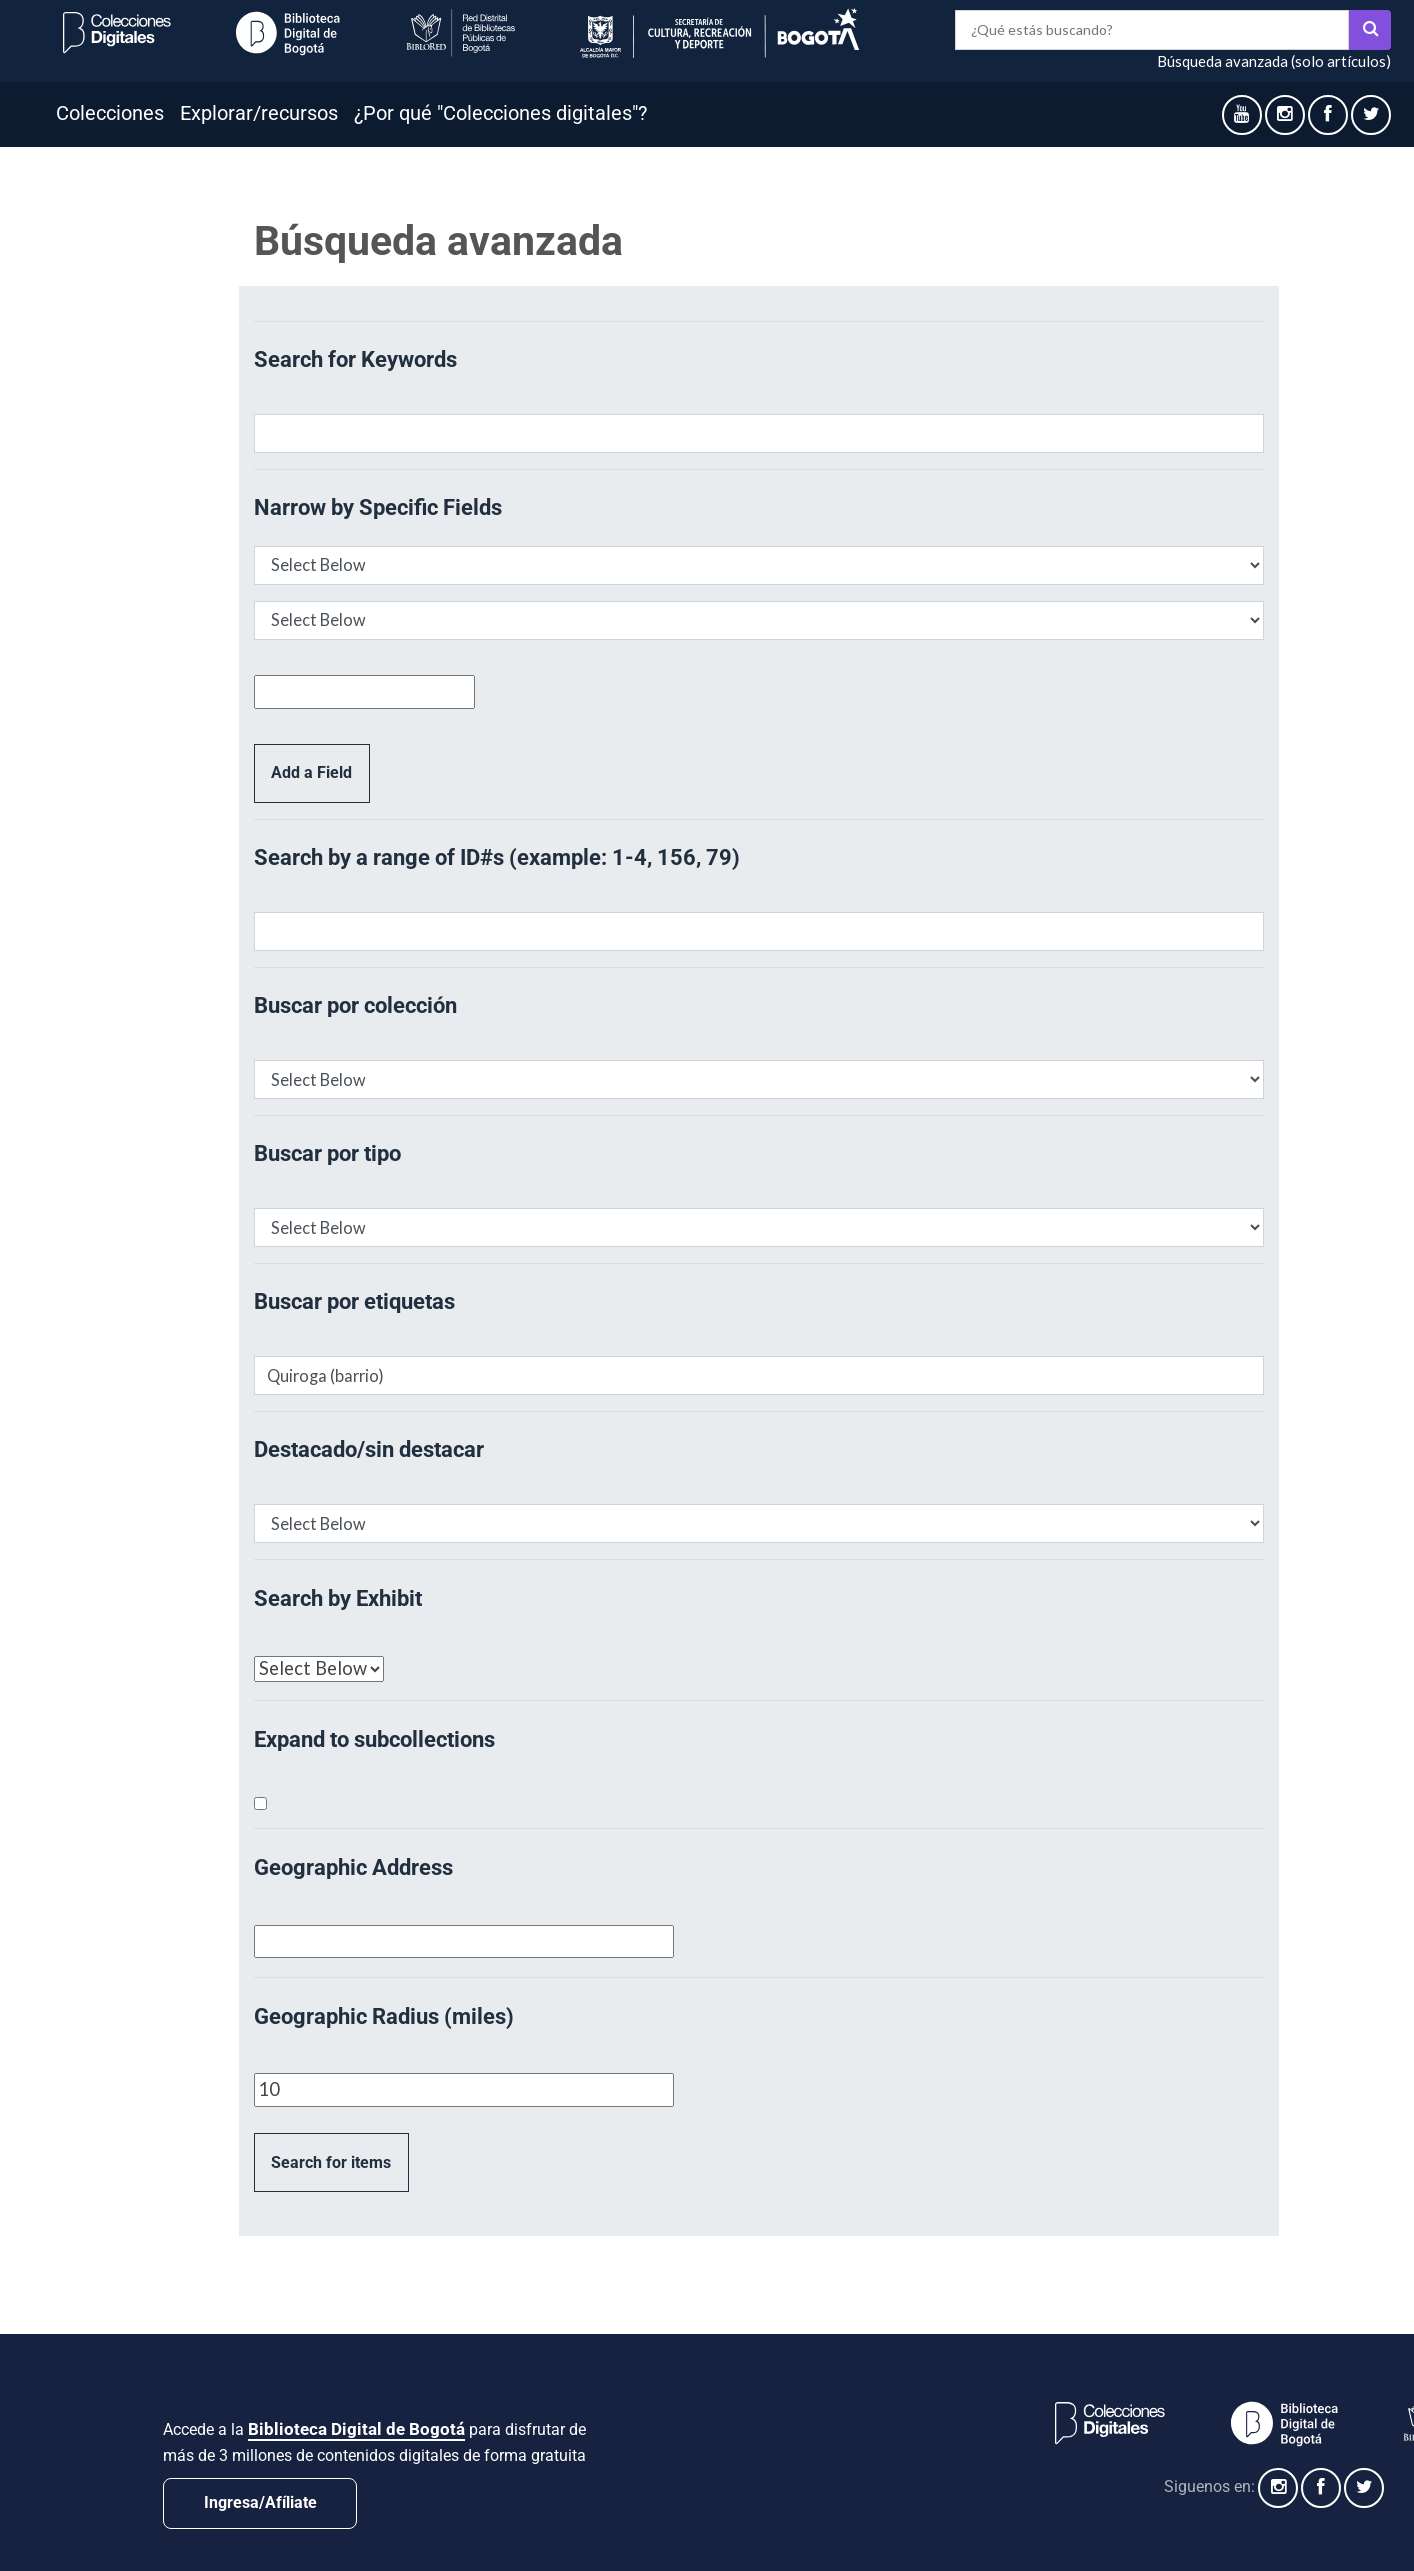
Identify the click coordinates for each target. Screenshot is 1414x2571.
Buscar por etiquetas (354, 1301)
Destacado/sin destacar (369, 1449)
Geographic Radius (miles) (384, 2016)
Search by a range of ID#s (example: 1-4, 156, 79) (497, 857)
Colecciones (110, 113)
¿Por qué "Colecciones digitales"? (500, 113)
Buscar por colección (355, 1005)
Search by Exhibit (338, 1598)
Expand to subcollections (374, 1739)
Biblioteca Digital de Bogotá (356, 2429)
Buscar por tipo (327, 1153)
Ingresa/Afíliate (260, 2502)
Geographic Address (353, 1867)
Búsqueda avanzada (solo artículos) (1274, 61)
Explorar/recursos (259, 113)
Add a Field (311, 772)
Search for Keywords (355, 359)
